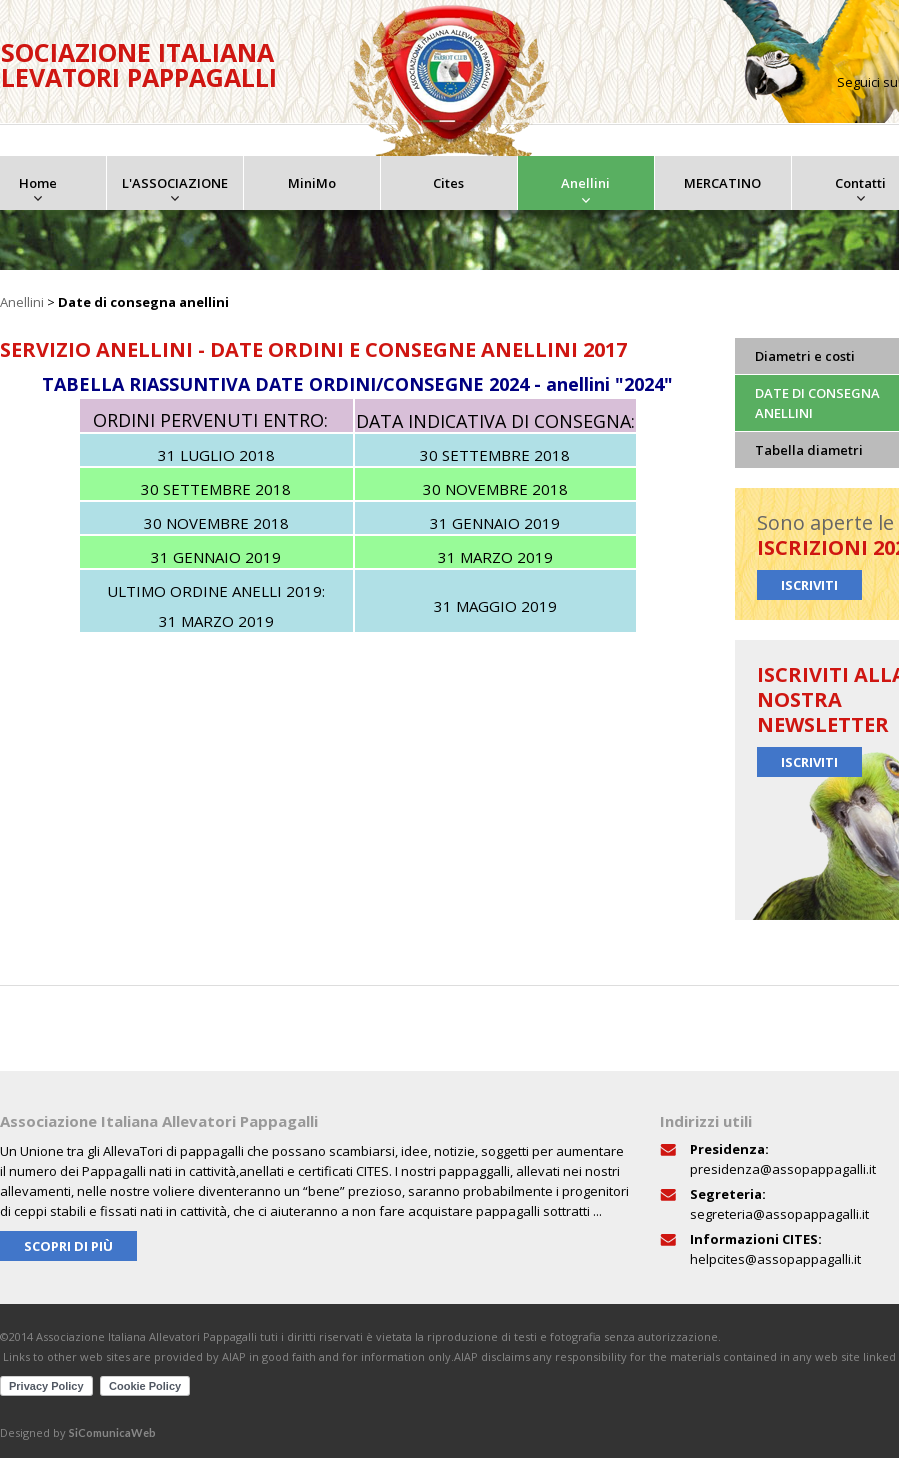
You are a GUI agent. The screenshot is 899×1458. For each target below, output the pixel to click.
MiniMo (312, 183)
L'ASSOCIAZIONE (175, 183)
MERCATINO (722, 183)
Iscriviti (809, 585)
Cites (448, 183)
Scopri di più (68, 1246)
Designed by (78, 1432)
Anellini (585, 183)
